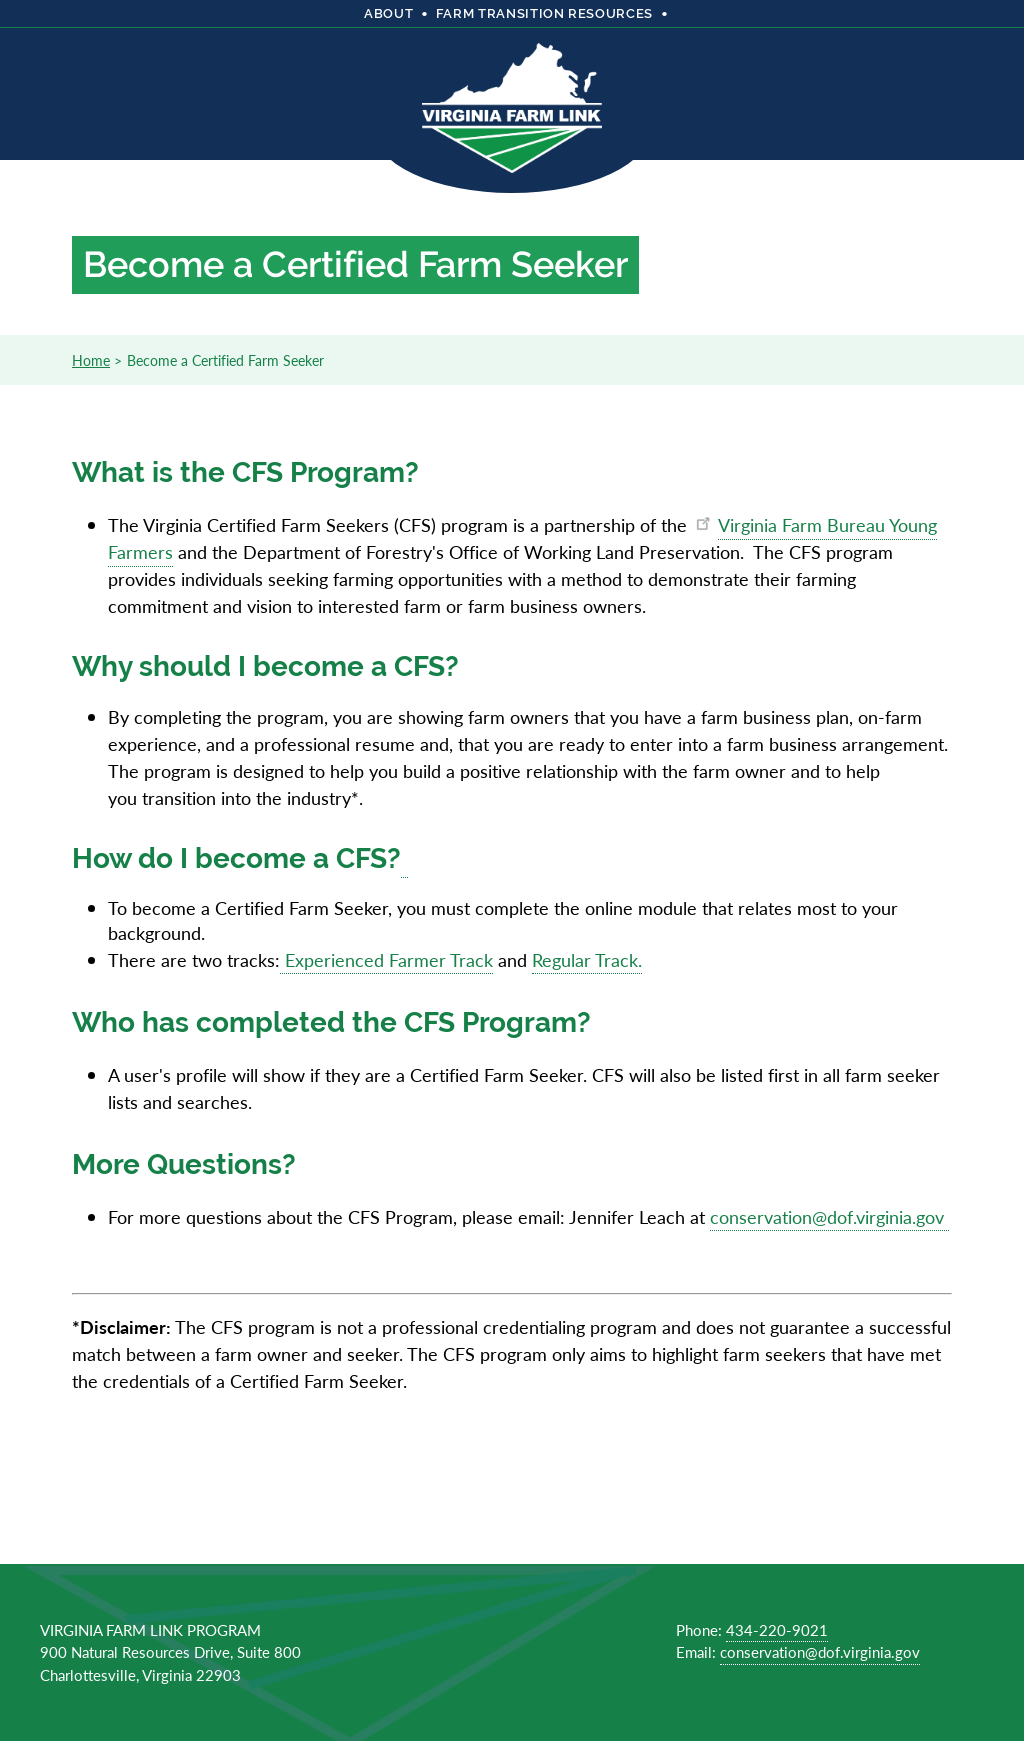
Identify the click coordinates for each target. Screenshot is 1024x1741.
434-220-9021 (777, 1629)
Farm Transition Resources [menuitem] (544, 13)
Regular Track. (587, 959)
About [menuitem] (388, 13)
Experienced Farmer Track (386, 959)
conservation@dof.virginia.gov (829, 1216)
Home (91, 360)
